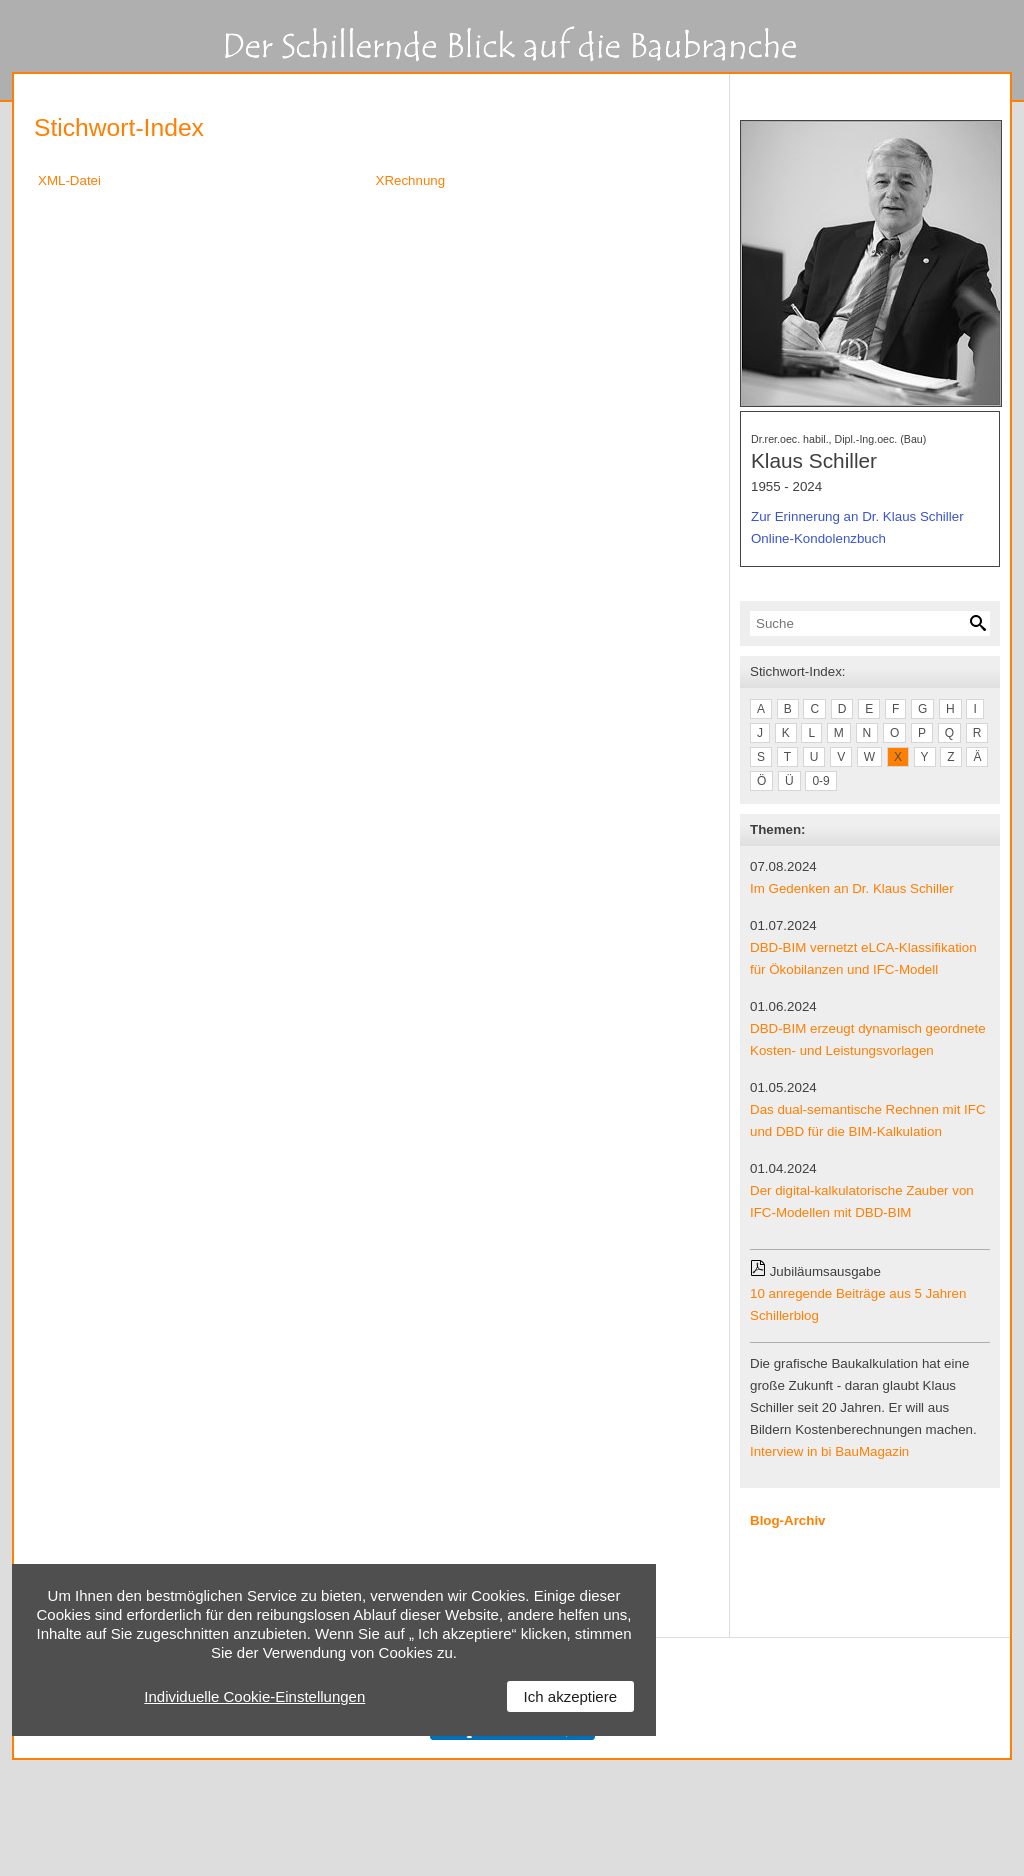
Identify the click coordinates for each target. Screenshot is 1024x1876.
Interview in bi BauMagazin (829, 1451)
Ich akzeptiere (570, 1696)
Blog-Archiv (788, 1520)
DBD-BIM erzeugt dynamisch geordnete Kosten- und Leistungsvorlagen (868, 1039)
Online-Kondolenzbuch (818, 538)
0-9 (820, 781)
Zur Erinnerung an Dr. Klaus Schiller (857, 516)
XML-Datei (69, 180)
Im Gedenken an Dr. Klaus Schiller (852, 888)
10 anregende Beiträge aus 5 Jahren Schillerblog (858, 1304)
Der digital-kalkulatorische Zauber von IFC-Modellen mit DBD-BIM (862, 1201)
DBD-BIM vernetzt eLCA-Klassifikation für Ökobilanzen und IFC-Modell (863, 958)
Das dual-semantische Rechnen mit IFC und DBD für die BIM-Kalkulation (868, 1120)
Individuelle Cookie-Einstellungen (254, 1696)
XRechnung (411, 180)
